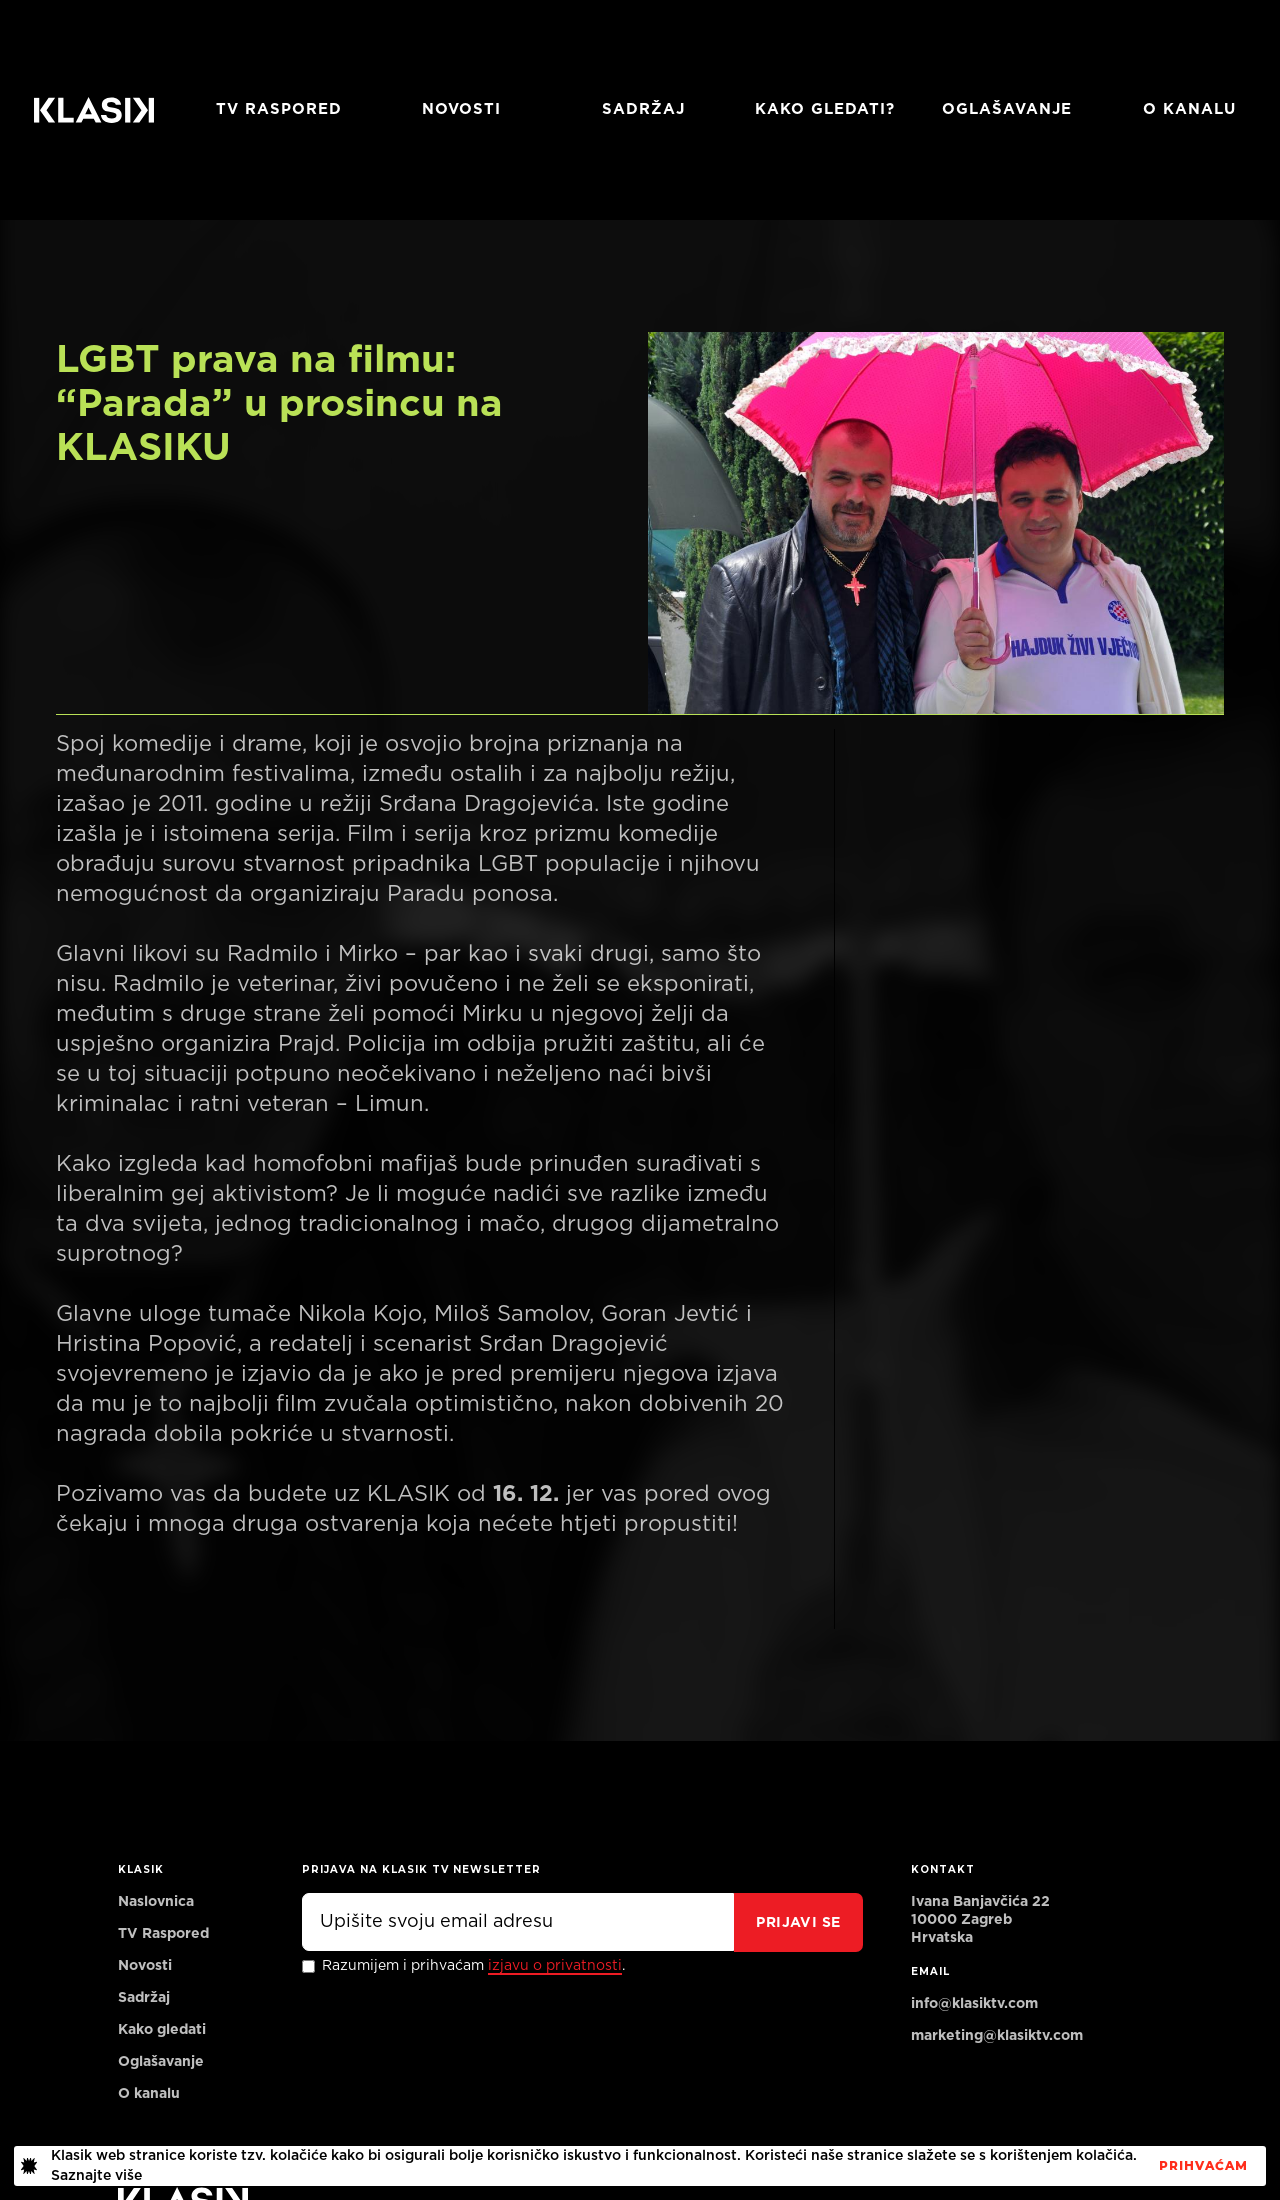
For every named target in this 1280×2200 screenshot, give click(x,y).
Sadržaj (643, 109)
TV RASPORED (279, 109)
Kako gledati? (825, 109)
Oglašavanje (1007, 109)
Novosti (461, 109)
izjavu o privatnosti (555, 1966)
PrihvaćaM (1203, 2166)
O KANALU (1189, 109)
